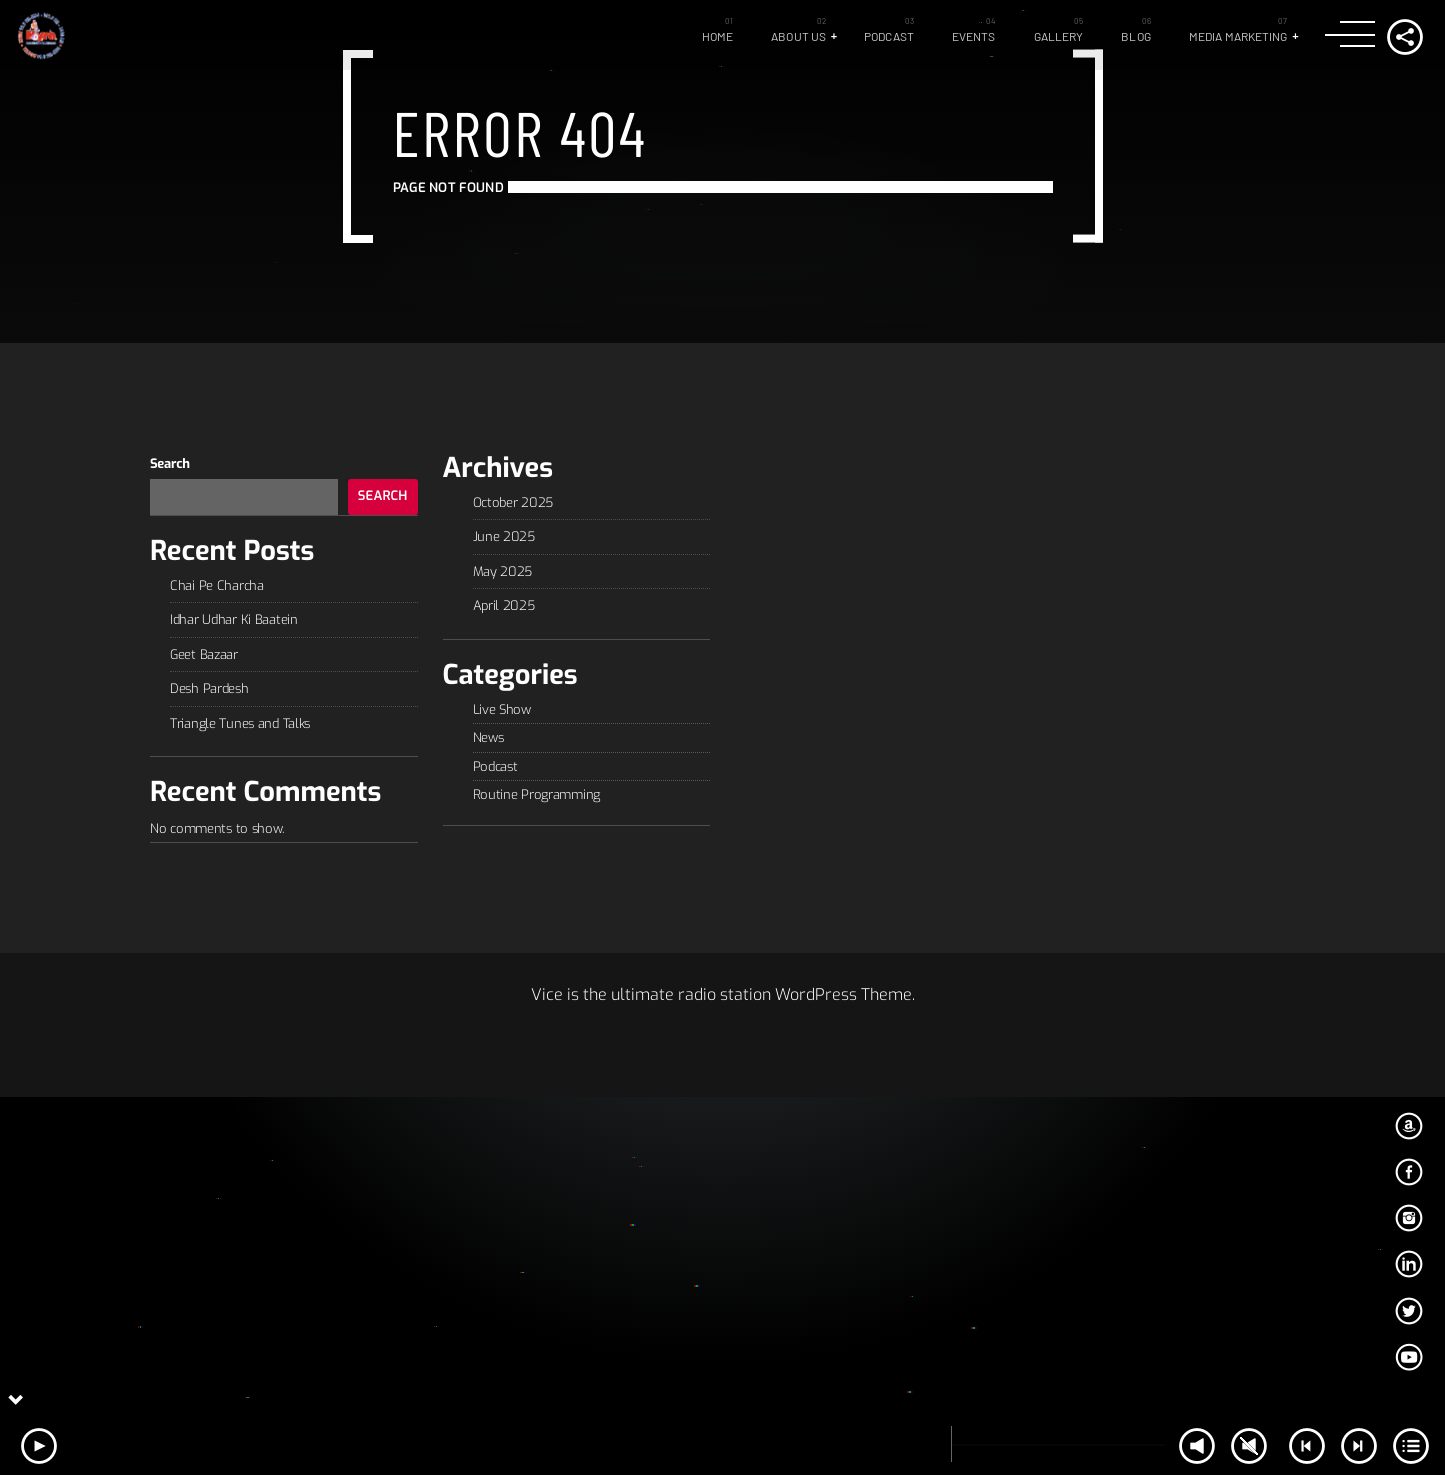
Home (717, 36)
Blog (1135, 36)
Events (974, 36)
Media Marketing (1238, 36)
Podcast (889, 36)
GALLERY (1059, 36)
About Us (798, 36)
